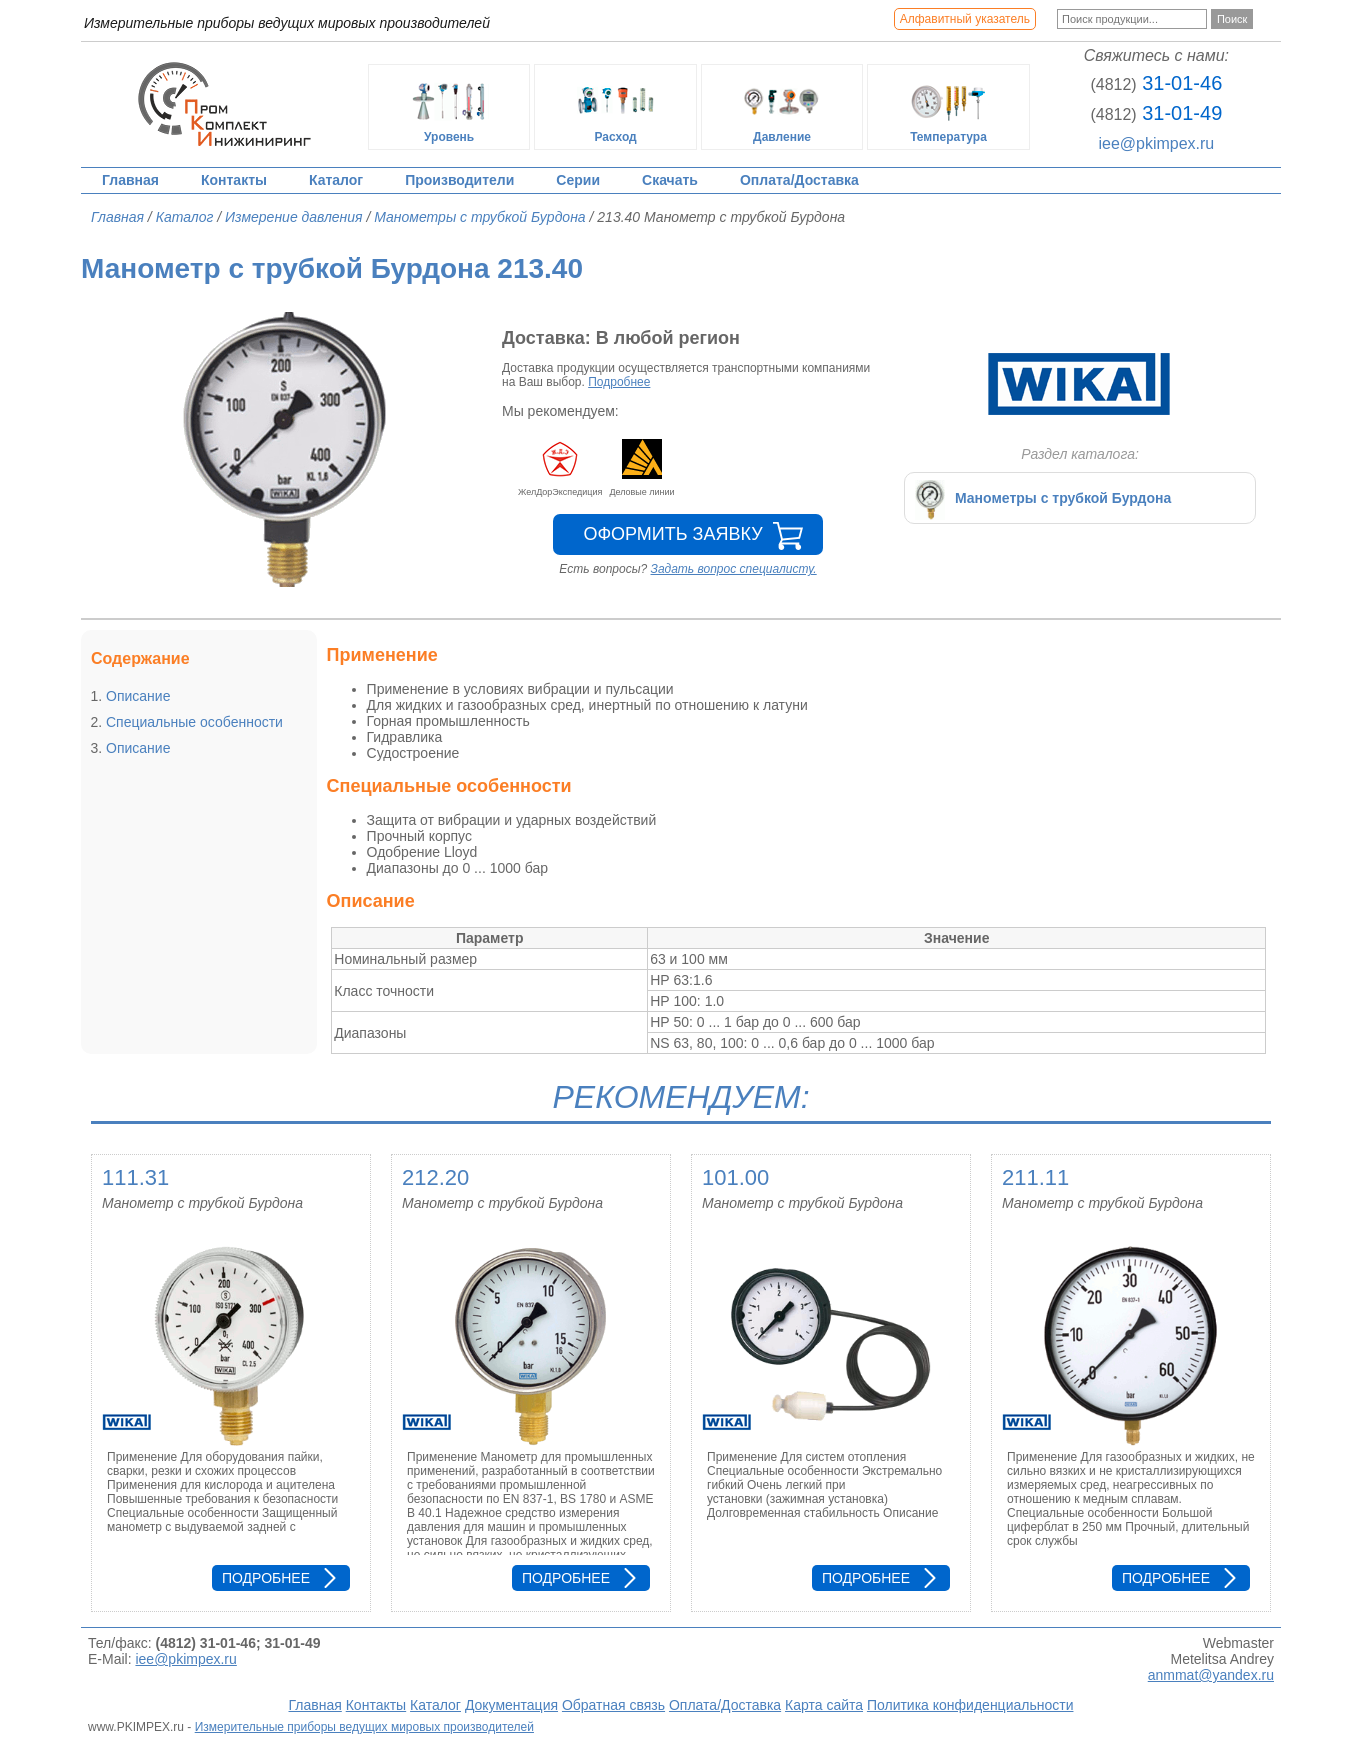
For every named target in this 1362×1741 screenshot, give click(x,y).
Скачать (670, 180)
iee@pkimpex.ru (1156, 143)
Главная (130, 180)
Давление (782, 107)
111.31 (135, 1177)
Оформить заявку (672, 534)
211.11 (1035, 1177)
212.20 (435, 1177)
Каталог (336, 180)
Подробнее (619, 382)
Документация (511, 1705)
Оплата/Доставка (799, 180)
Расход (616, 107)
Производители (459, 180)
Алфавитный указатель (965, 19)
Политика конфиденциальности (970, 1705)
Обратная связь (613, 1705)
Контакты (234, 180)
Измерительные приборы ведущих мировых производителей (364, 1727)
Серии (578, 180)
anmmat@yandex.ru (1211, 1675)
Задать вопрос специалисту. (734, 569)
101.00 (735, 1177)
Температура (949, 107)
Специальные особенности (194, 722)
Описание (138, 696)
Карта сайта (824, 1705)
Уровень (449, 107)
